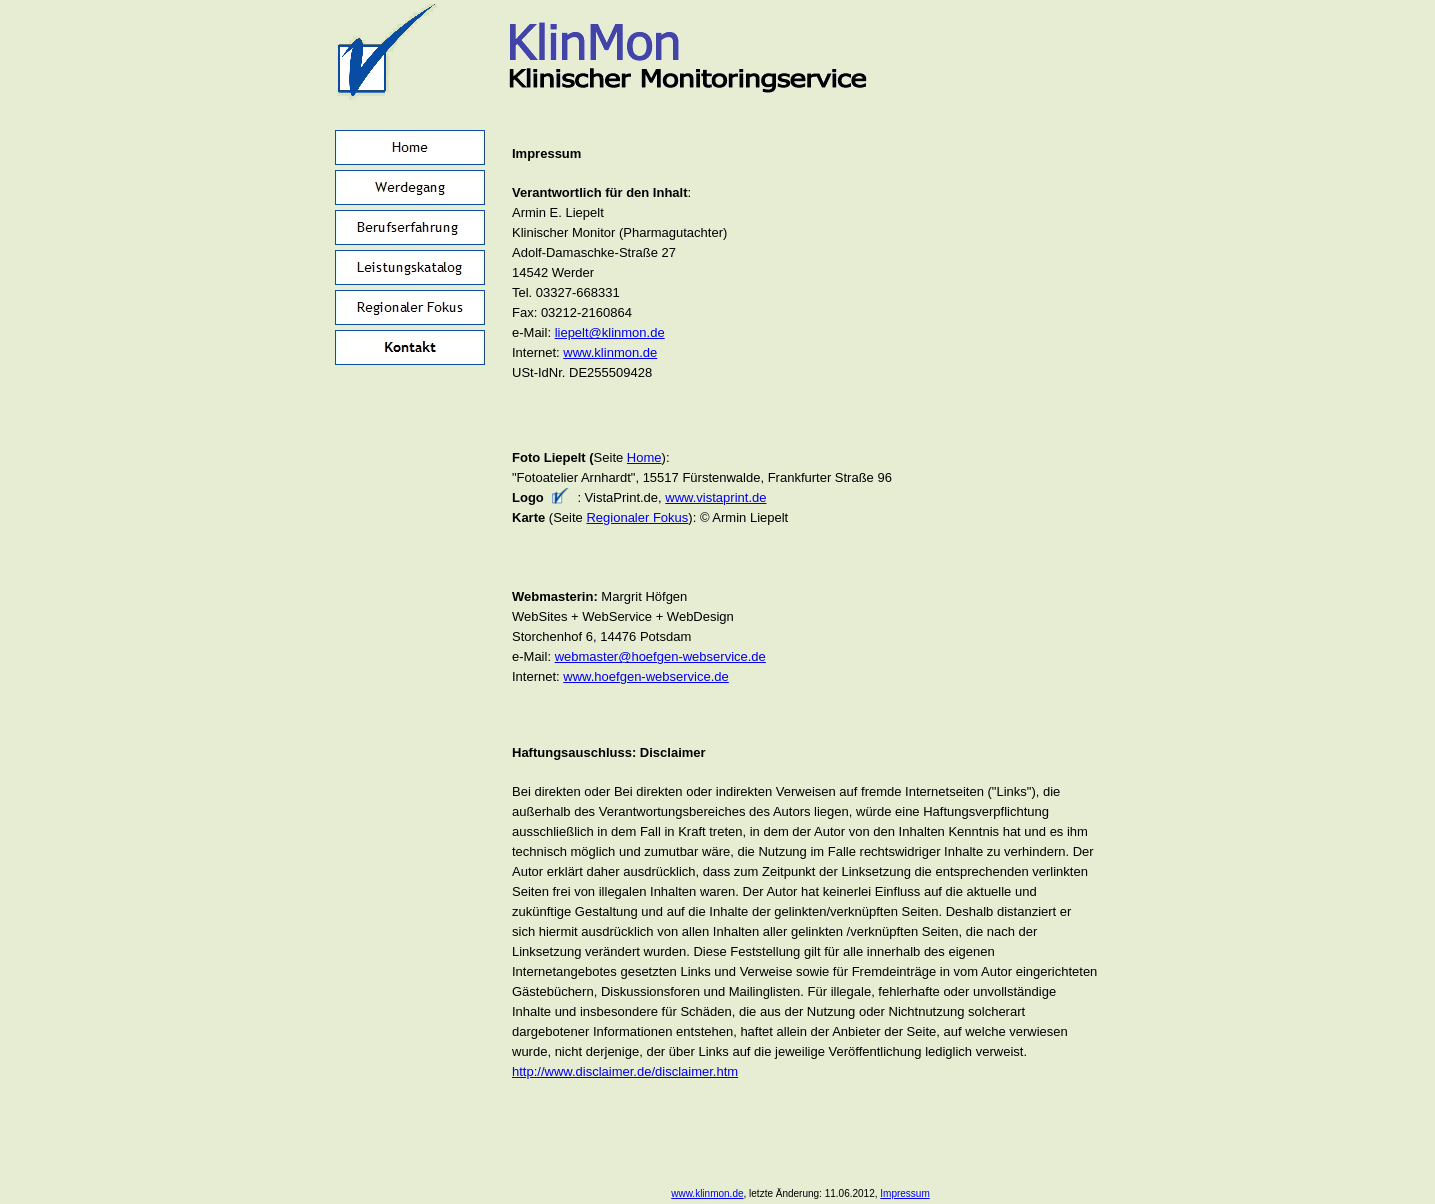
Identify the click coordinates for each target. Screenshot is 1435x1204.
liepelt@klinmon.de (610, 332)
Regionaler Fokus (637, 517)
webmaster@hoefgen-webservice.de (660, 656)
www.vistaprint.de (715, 497)
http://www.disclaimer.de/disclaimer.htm (625, 1071)
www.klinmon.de (610, 352)
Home (644, 457)
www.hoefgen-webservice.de (645, 676)
